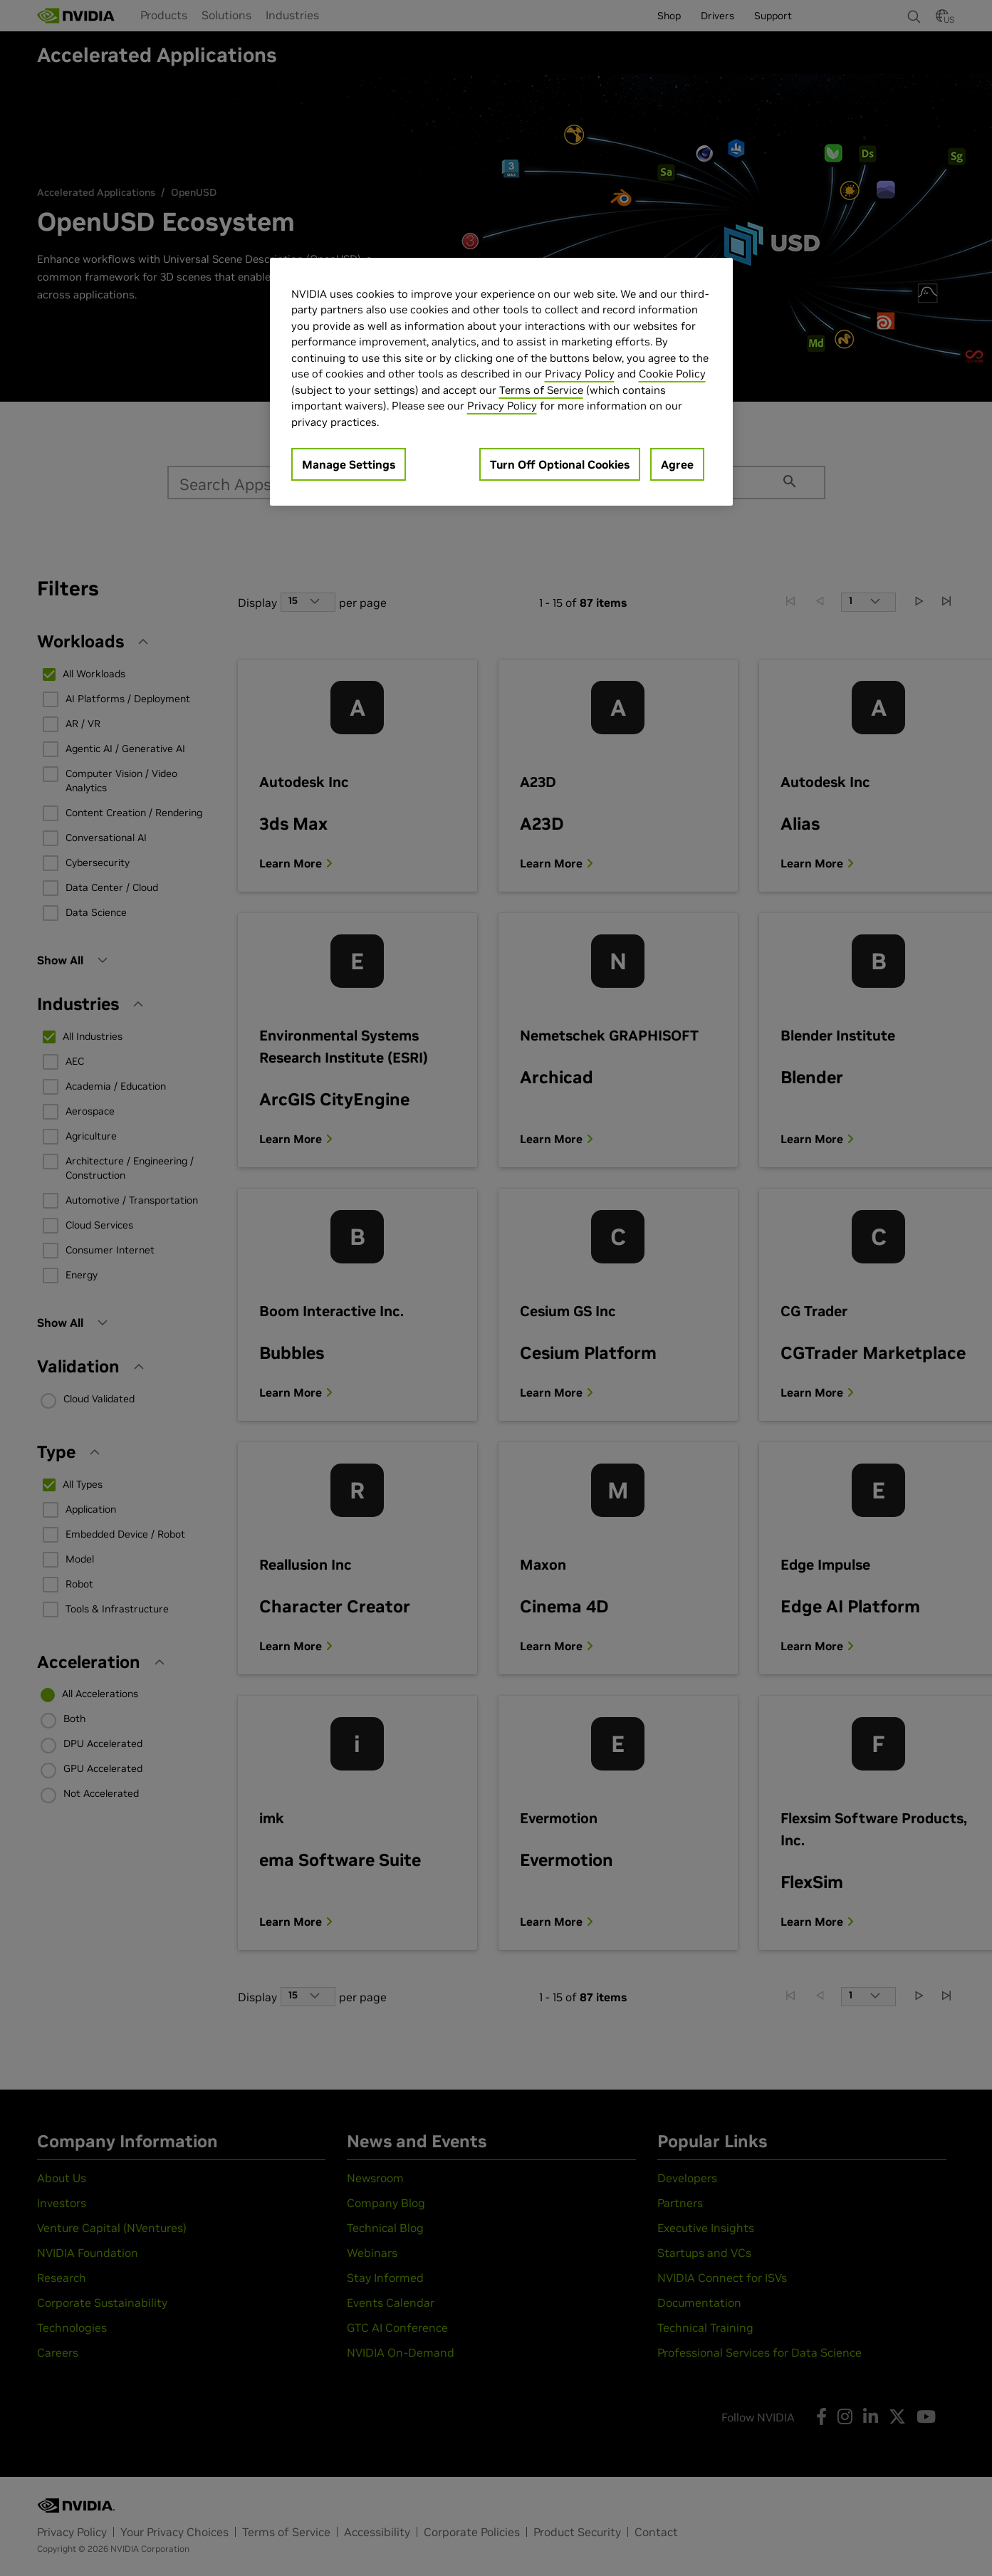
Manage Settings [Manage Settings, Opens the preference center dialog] (348, 464)
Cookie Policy (672, 373)
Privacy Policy (580, 373)
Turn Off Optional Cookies (560, 464)
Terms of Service (541, 390)
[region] (501, 382)
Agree (677, 464)
